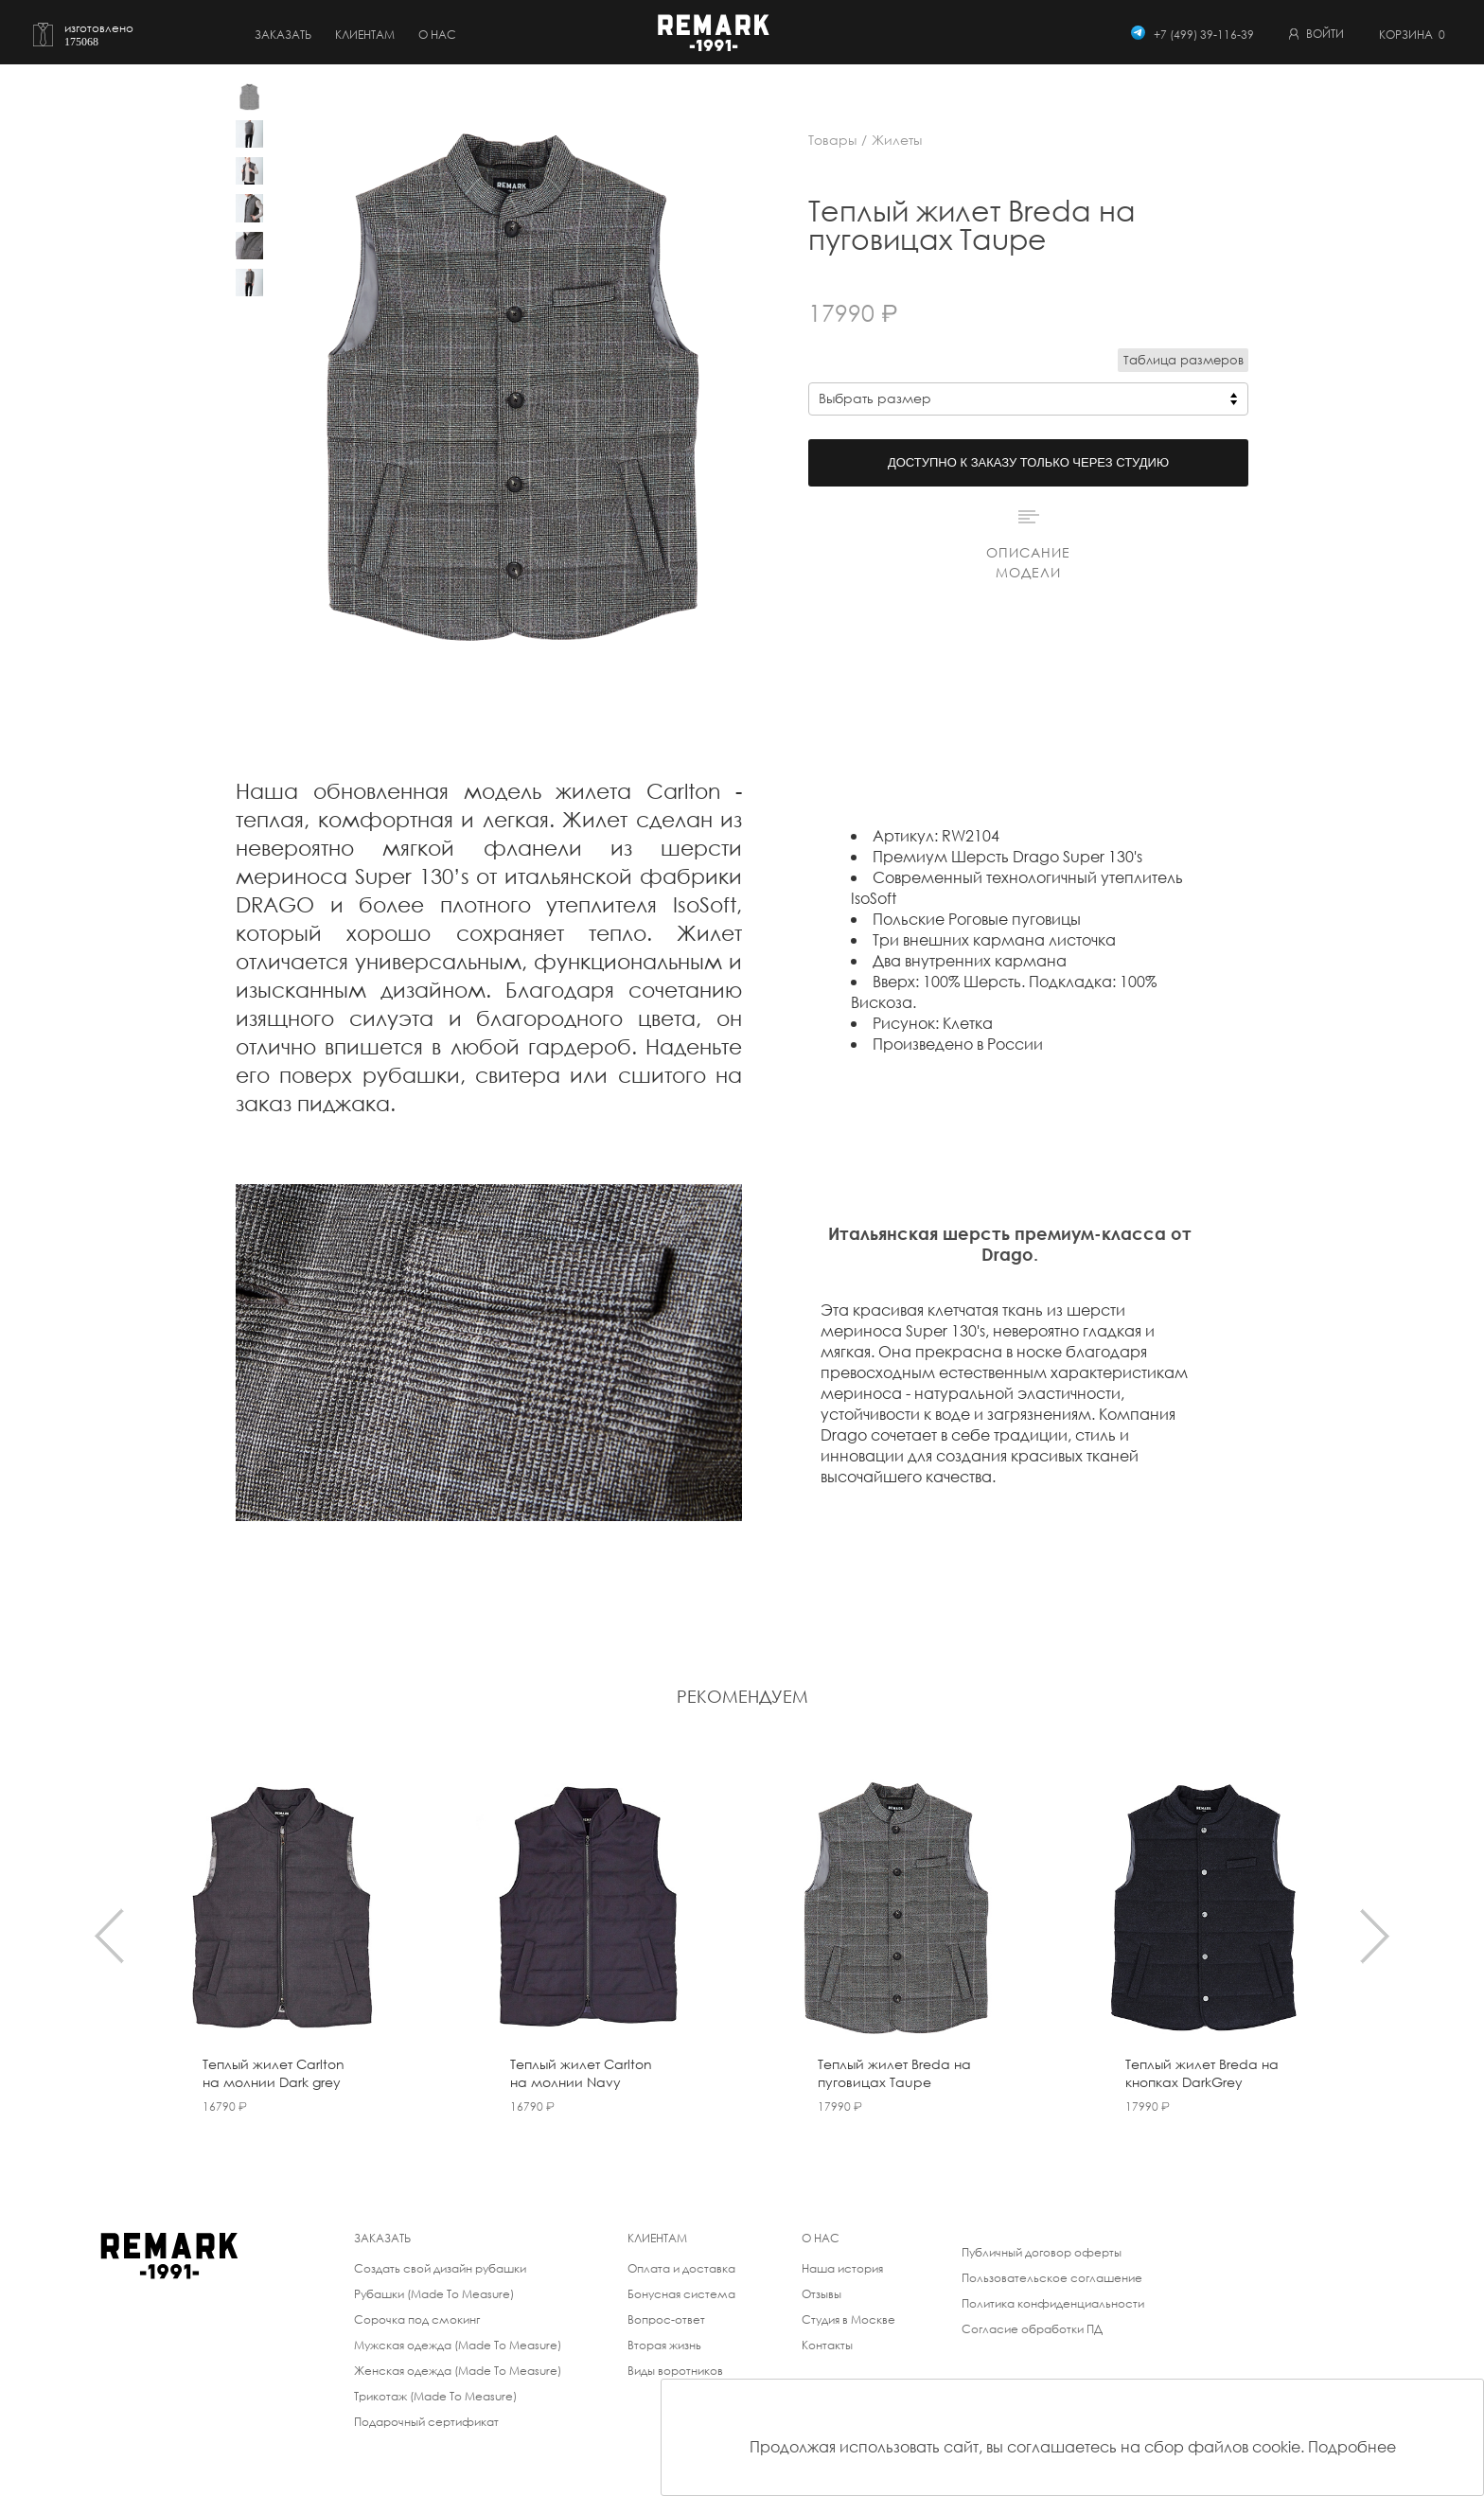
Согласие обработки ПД (1032, 2329)
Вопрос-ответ (666, 2319)
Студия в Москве (848, 2319)
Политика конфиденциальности (1053, 2303)
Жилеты (897, 140)
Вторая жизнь (664, 2345)
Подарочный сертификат (426, 2422)
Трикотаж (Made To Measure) (435, 2396)
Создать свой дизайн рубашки (440, 2268)
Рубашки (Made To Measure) (434, 2294)
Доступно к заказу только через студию (1028, 462)
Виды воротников (675, 2371)
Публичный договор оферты (1042, 2252)
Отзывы (821, 2294)
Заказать (283, 35)
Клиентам (365, 35)
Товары (832, 140)
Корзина (1412, 35)
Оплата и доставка (681, 2268)
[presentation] (109, 1935)
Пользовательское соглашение (1052, 2278)
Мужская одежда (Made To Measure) (457, 2345)
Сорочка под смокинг (417, 2319)
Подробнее (1352, 2446)
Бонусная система (681, 2294)
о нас (437, 35)
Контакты (827, 2345)
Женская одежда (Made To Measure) (457, 2371)
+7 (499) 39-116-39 (1204, 35)
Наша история (842, 2268)
